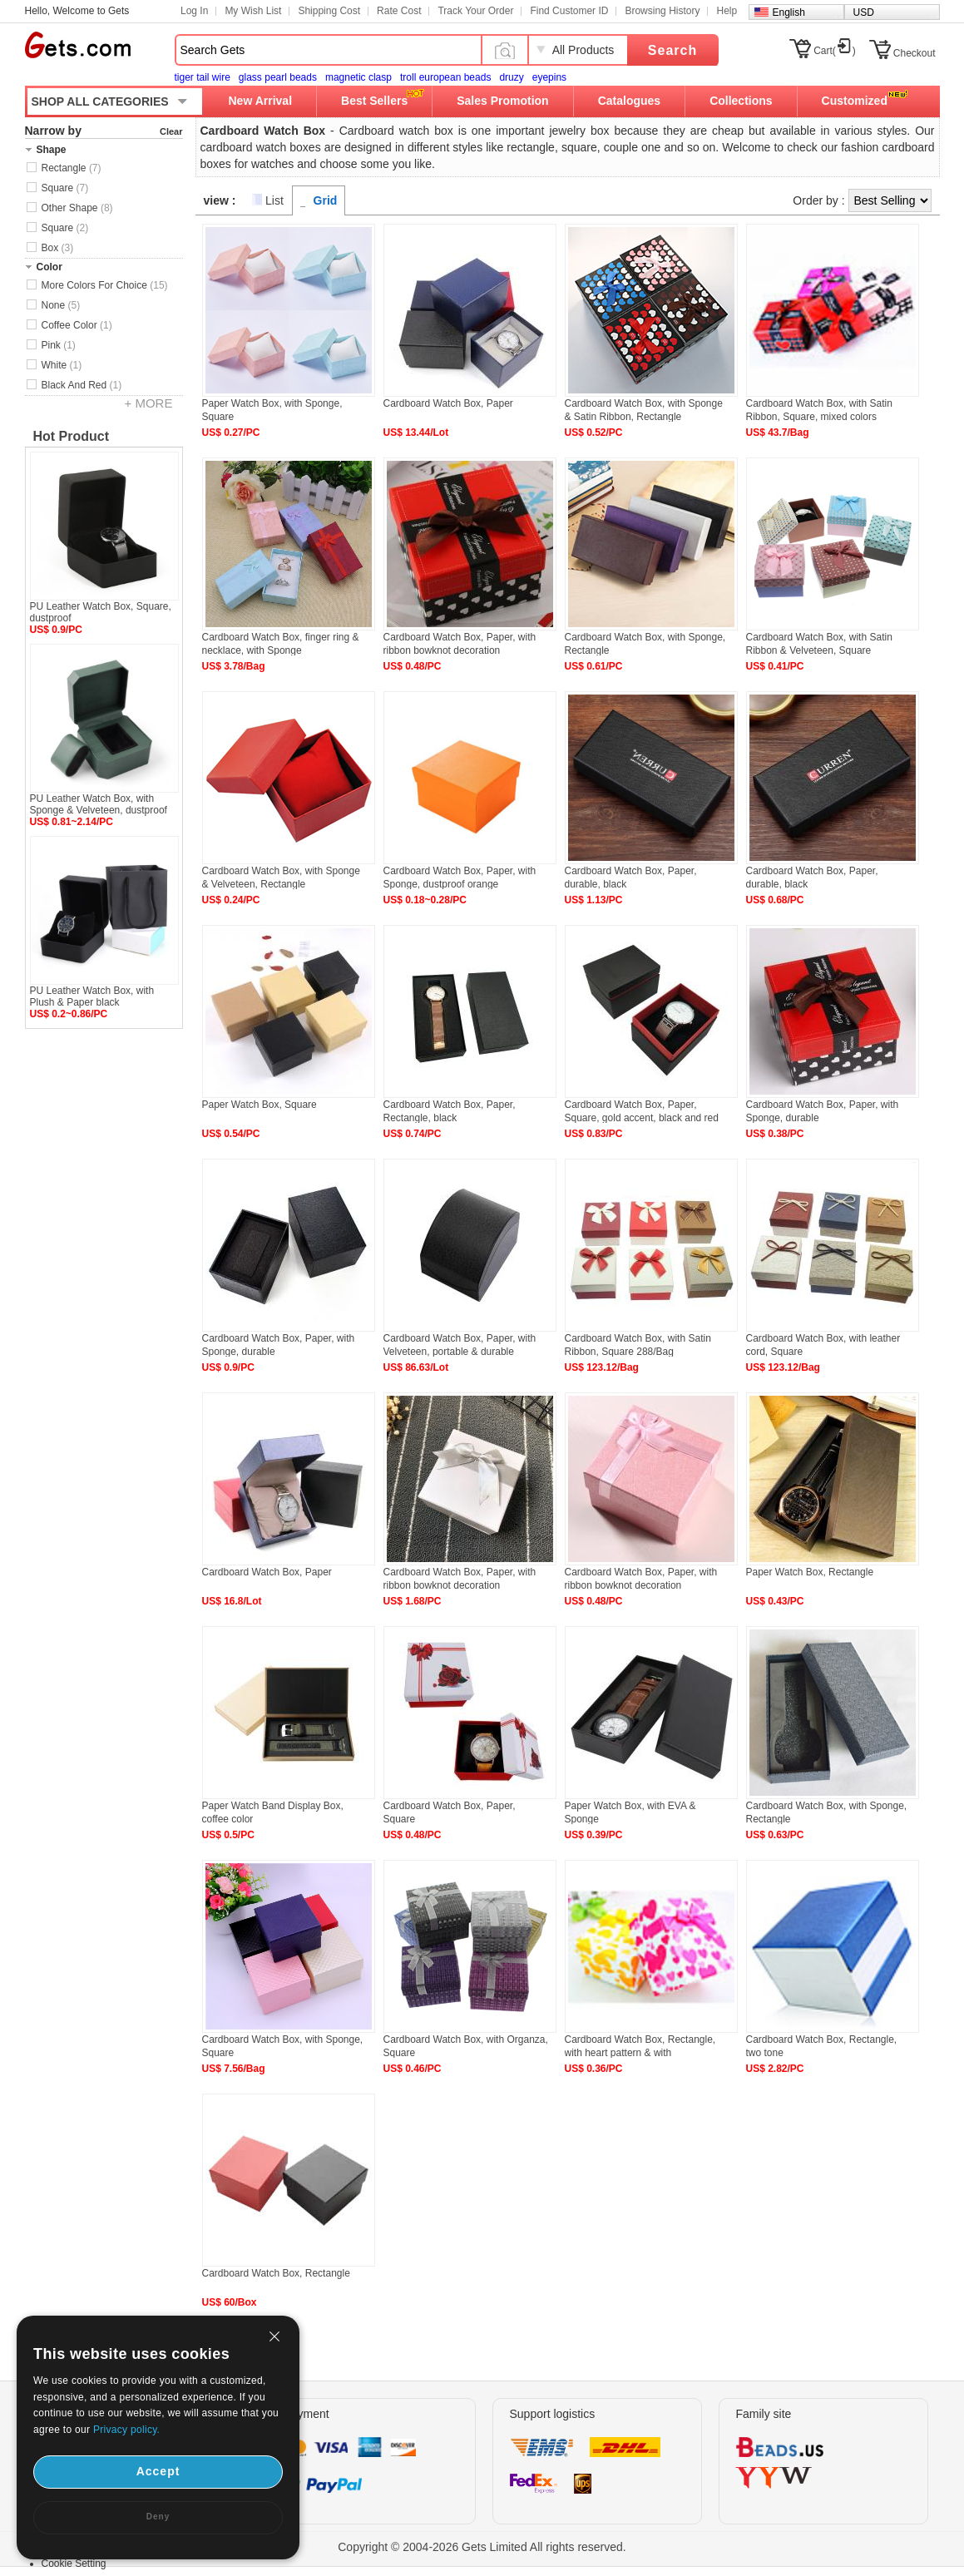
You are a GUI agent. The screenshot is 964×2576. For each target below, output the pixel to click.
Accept (158, 2471)
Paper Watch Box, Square (259, 1104)
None (61, 305)
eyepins (549, 77)
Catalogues (629, 100)
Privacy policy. (126, 2429)
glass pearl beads (278, 77)
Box (58, 248)
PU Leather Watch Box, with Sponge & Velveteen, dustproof (98, 804)
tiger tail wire (202, 77)
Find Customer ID (569, 11)
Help (726, 11)
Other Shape (77, 208)
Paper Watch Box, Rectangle (810, 1572)
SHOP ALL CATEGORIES (100, 101)
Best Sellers (374, 100)
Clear (171, 131)
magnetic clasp (358, 77)
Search (672, 50)
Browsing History (662, 11)
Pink (59, 345)
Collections (740, 100)
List (274, 200)
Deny (158, 2516)
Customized (854, 100)
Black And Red (82, 385)
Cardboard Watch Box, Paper (448, 403)
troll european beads (445, 77)
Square (65, 188)
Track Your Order (475, 11)
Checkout (914, 53)
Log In (194, 11)
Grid (326, 200)
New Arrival (261, 100)
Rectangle (71, 168)
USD (863, 12)
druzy (511, 77)
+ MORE (149, 403)
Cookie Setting (74, 2563)
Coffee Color (77, 325)
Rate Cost (399, 11)
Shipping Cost (329, 11)
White (62, 365)
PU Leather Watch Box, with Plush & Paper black (92, 996)
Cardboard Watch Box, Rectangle (276, 2273)
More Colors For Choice (105, 285)
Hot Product (71, 436)
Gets (78, 44)
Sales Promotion (502, 100)
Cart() (834, 51)
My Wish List (253, 11)
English (789, 12)
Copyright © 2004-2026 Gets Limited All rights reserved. (482, 2547)
